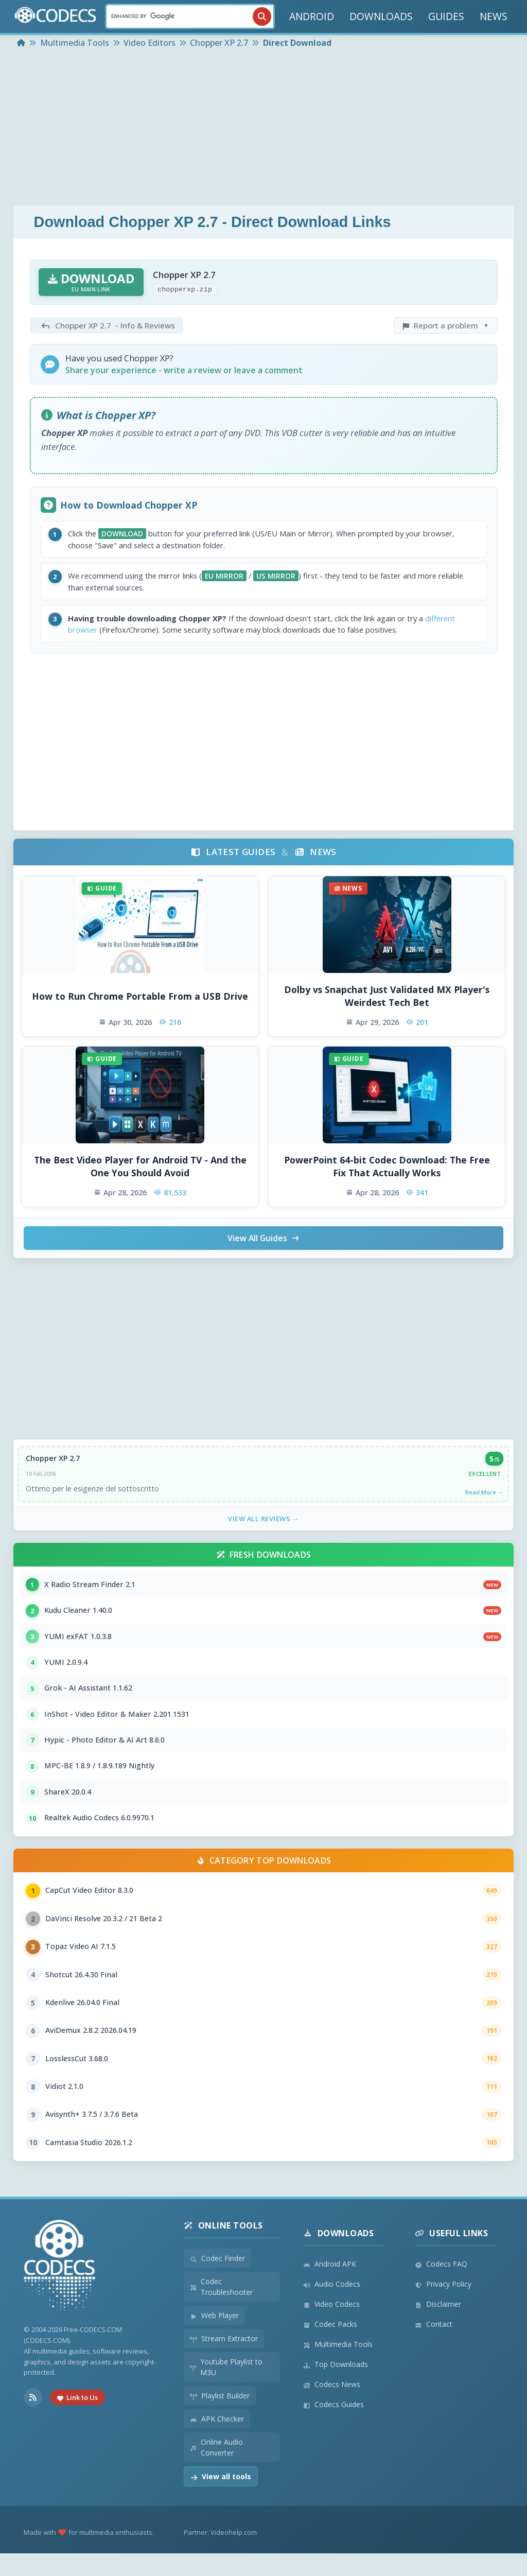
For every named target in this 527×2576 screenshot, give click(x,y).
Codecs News (331, 2407)
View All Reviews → (263, 1523)
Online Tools (223, 2248)
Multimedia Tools (338, 2367)
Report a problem (445, 325)
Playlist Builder (220, 2418)
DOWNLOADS (381, 16)
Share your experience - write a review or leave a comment (184, 370)
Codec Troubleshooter (221, 2309)
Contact (433, 2347)
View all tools (220, 2499)
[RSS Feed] (33, 2420)
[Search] (190, 16)
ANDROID (311, 16)
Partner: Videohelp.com (220, 2555)
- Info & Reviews (106, 325)
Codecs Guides (333, 2427)
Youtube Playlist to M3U (226, 2389)
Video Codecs (331, 2326)
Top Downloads (335, 2387)
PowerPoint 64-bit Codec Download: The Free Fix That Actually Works (387, 1170)
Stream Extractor (224, 2361)
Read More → (484, 1497)
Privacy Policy (443, 2306)
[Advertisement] (263, 128)
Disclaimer (438, 2326)
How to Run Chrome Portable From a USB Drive (140, 1000)
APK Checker (217, 2441)
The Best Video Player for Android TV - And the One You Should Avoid (140, 1170)
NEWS (493, 16)
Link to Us (77, 2420)
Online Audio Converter (216, 2470)
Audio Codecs (331, 2306)
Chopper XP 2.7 (53, 1463)
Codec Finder (217, 2281)
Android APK (329, 2286)
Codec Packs (330, 2347)
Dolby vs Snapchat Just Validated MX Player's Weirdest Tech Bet (386, 1000)
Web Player (214, 2338)
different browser (102, 633)
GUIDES (446, 16)
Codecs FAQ (441, 2286)
